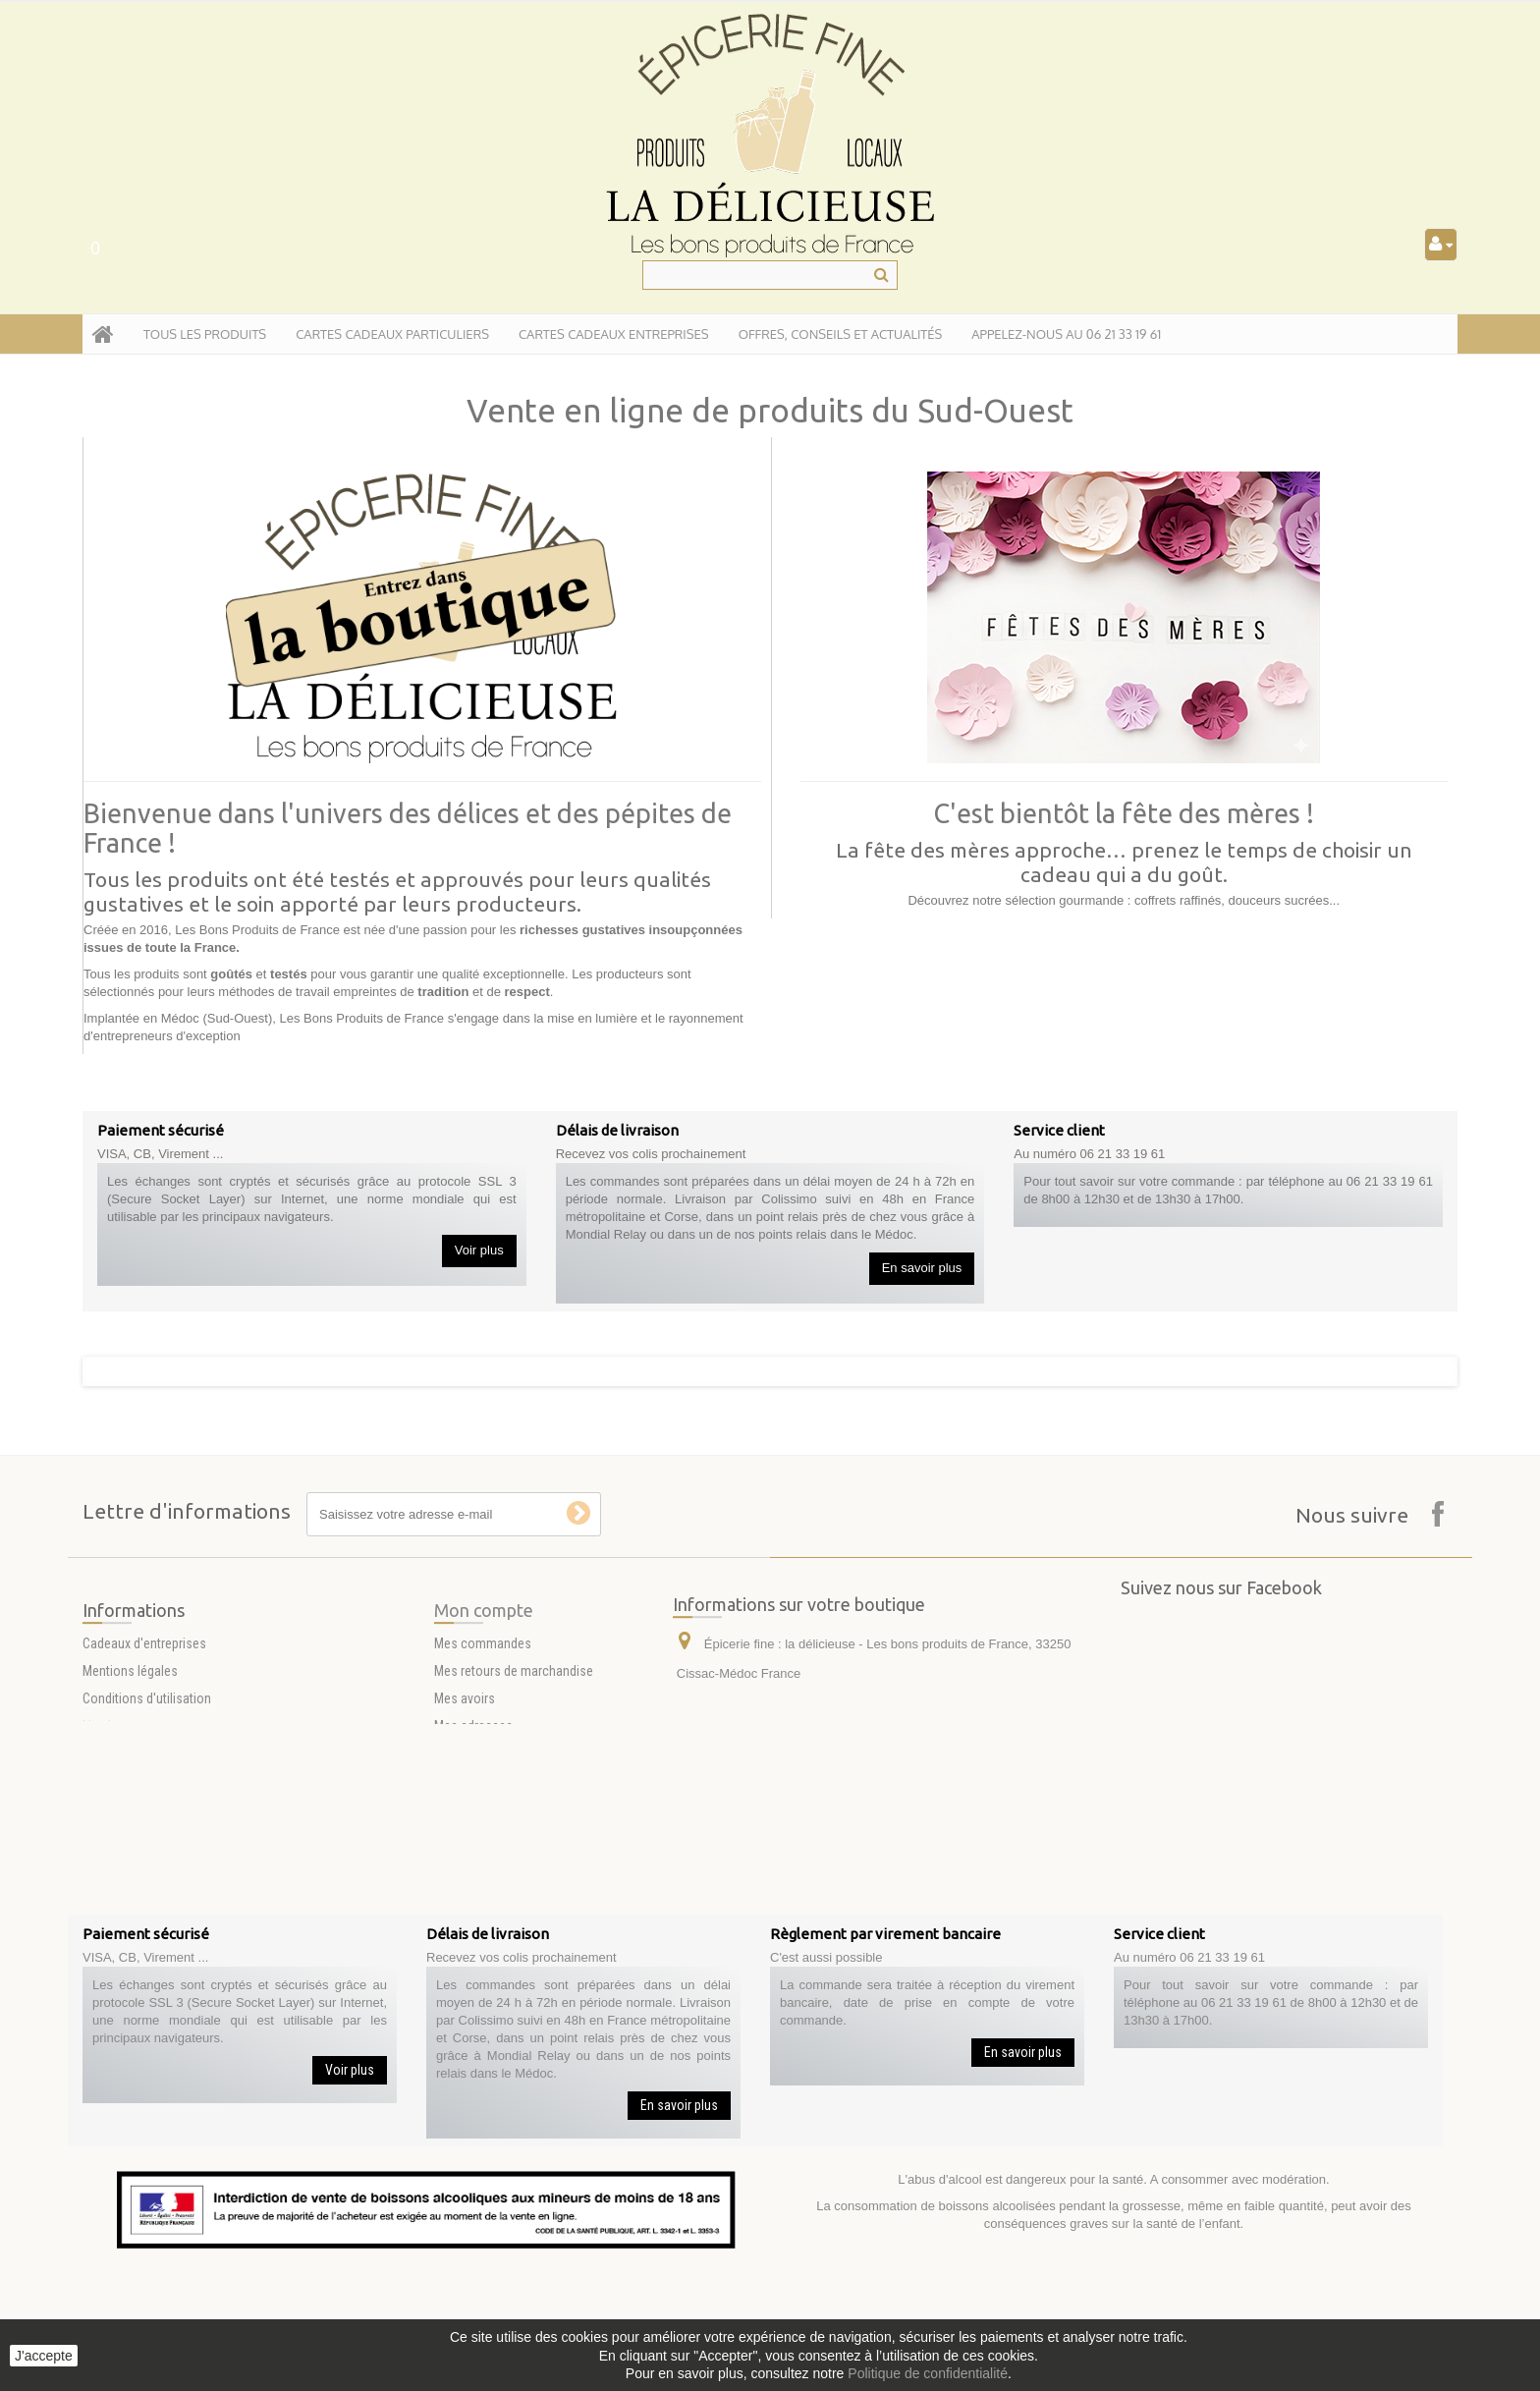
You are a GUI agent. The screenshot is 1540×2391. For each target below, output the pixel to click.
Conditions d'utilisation (146, 1793)
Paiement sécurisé (134, 1875)
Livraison (107, 1820)
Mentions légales (130, 1765)
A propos (108, 1848)
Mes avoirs (464, 1793)
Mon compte (483, 1704)
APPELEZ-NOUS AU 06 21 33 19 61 (1066, 334)
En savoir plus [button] (922, 1267)
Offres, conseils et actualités (841, 334)
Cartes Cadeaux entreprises (614, 334)
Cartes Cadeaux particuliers (392, 334)
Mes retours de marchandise (513, 1765)
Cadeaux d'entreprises (144, 1738)
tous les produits (204, 334)
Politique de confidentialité (928, 2373)
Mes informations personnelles (521, 1848)
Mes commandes (482, 1738)
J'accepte (44, 2355)
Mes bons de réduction (498, 1875)
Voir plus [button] (479, 1250)
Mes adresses (473, 1820)
